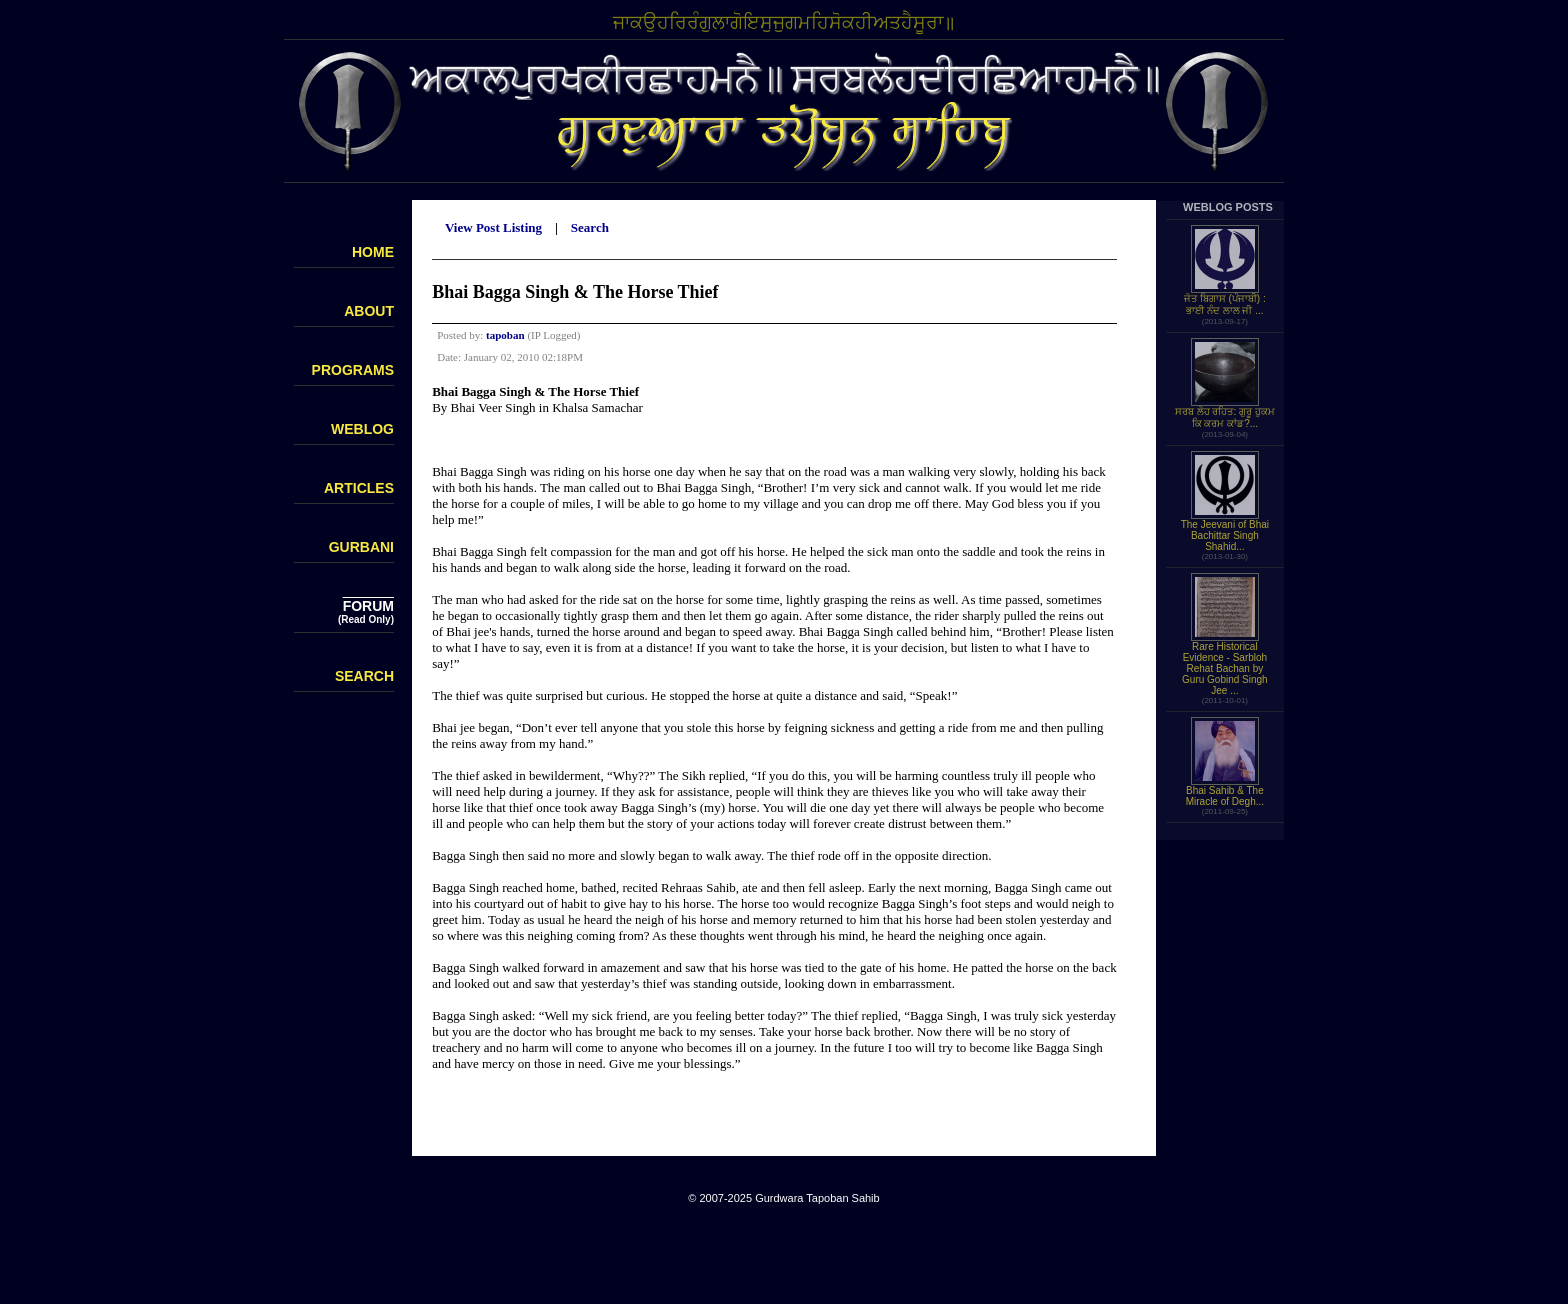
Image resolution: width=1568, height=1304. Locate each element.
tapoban (505, 335)
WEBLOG (362, 429)
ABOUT (369, 311)
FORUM (368, 606)
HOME (373, 252)
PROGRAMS (353, 370)
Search (590, 227)
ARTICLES (359, 488)
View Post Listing (493, 227)
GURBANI (361, 547)
